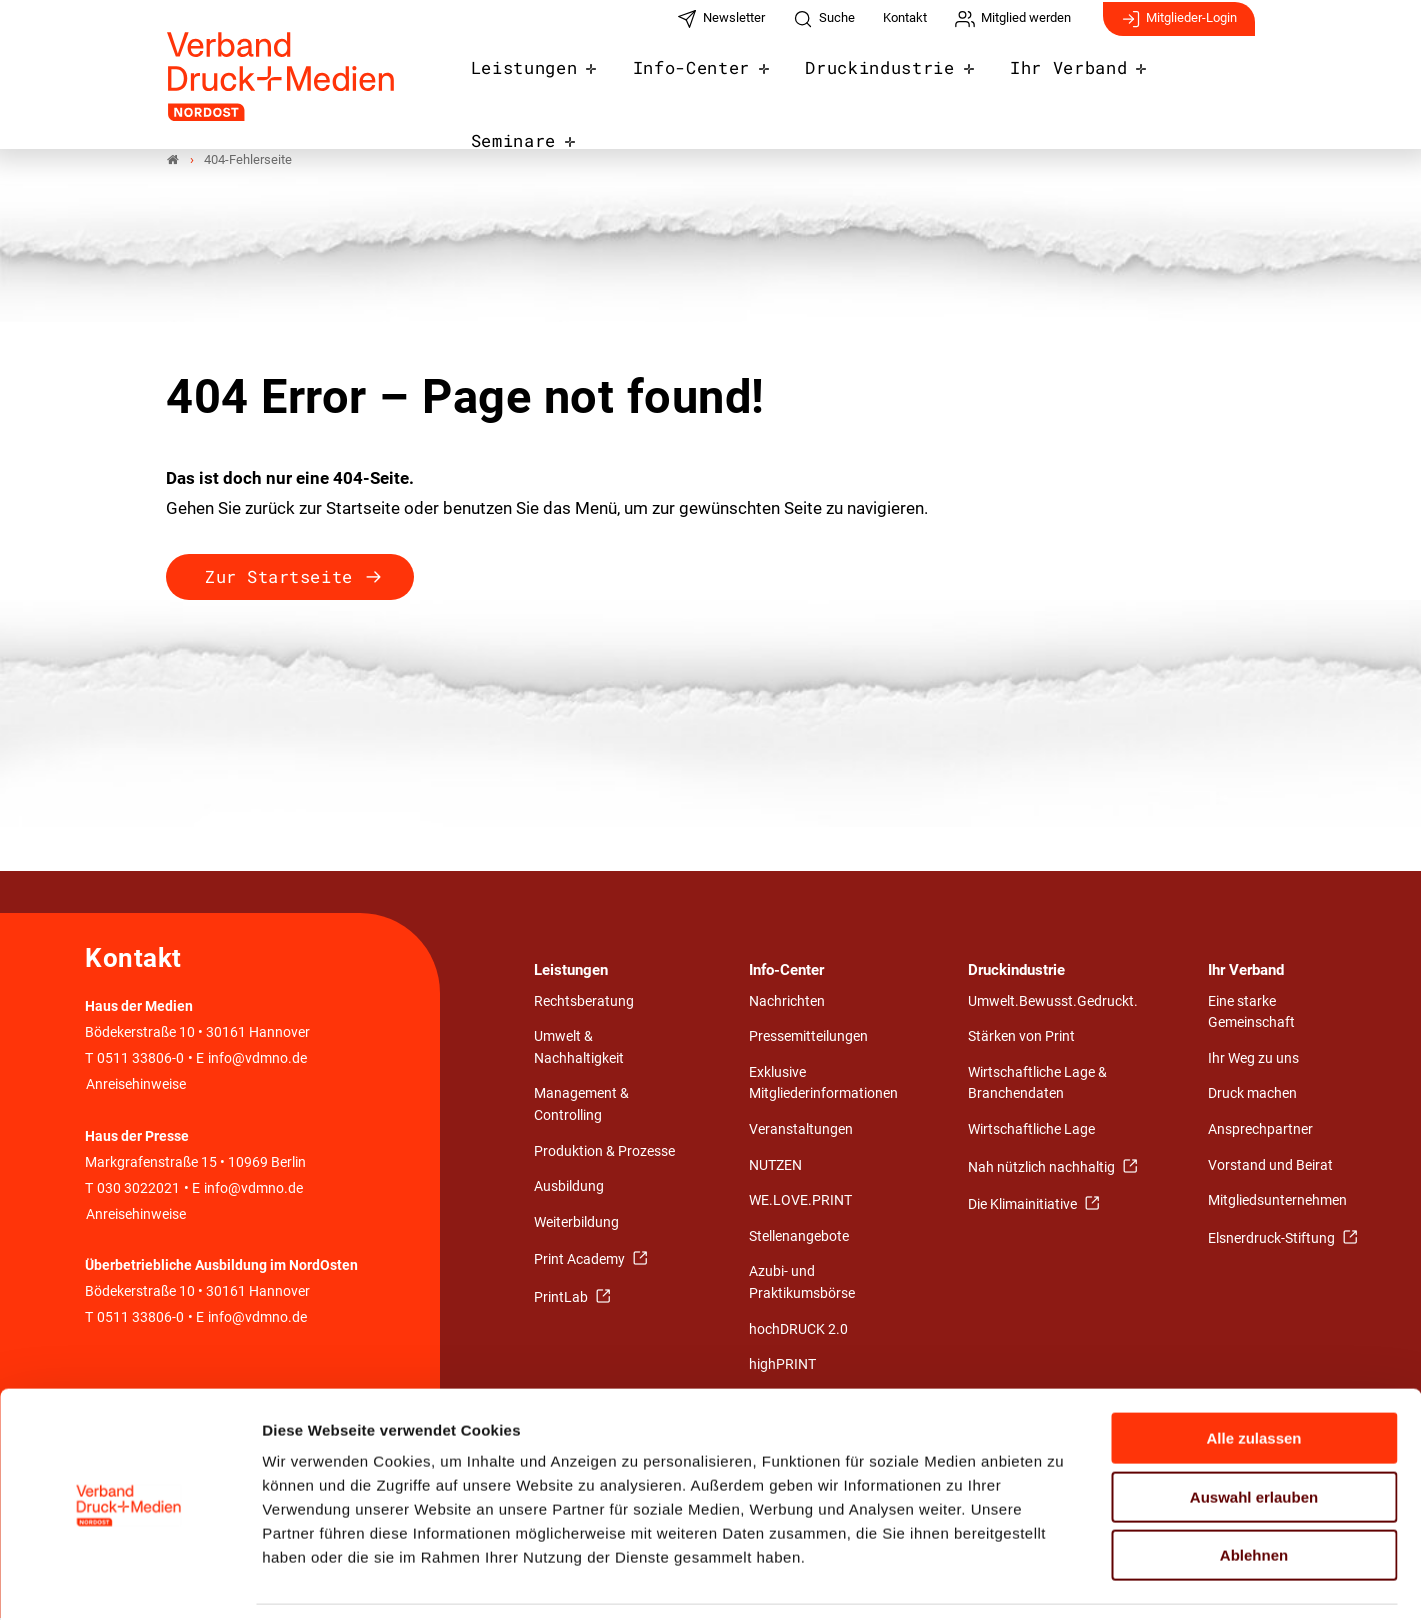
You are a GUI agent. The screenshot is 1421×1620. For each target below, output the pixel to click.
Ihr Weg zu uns (1253, 1059)
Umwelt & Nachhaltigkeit (579, 1048)
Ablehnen (1254, 1492)
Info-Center (697, 82)
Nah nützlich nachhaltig (1043, 1168)
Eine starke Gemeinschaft (1251, 1013)
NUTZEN (775, 1166)
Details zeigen (1064, 1580)
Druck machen (1252, 1095)
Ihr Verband (1050, 82)
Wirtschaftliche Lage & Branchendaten (1037, 1084)
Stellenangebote (799, 1237)
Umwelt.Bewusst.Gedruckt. (1053, 1002)
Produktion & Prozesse (604, 1152)
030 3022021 (137, 1189)
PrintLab (562, 1298)
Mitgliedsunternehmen (1277, 1201)
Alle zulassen (1253, 1375)
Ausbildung (569, 1187)
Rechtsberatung (584, 1002)
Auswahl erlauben (1254, 1434)
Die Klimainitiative (1024, 1205)
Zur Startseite (278, 577)
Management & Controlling (581, 1106)
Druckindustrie (874, 82)
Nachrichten (787, 1002)
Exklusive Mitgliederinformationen (823, 1084)
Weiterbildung (576, 1223)
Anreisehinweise (136, 1085)
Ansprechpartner (1260, 1130)
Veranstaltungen (801, 1130)
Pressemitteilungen (808, 1037)
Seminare (1197, 82)
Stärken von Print (1021, 1037)
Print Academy (581, 1260)
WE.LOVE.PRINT (800, 1201)
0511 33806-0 (140, 1059)
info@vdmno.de (257, 1059)
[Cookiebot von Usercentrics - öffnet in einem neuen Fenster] (129, 1581)
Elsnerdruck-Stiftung (1273, 1239)
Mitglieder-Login (1179, 28)
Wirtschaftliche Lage (1031, 1130)
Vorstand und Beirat (1270, 1166)
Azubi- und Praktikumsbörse (802, 1283)
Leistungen (540, 82)
